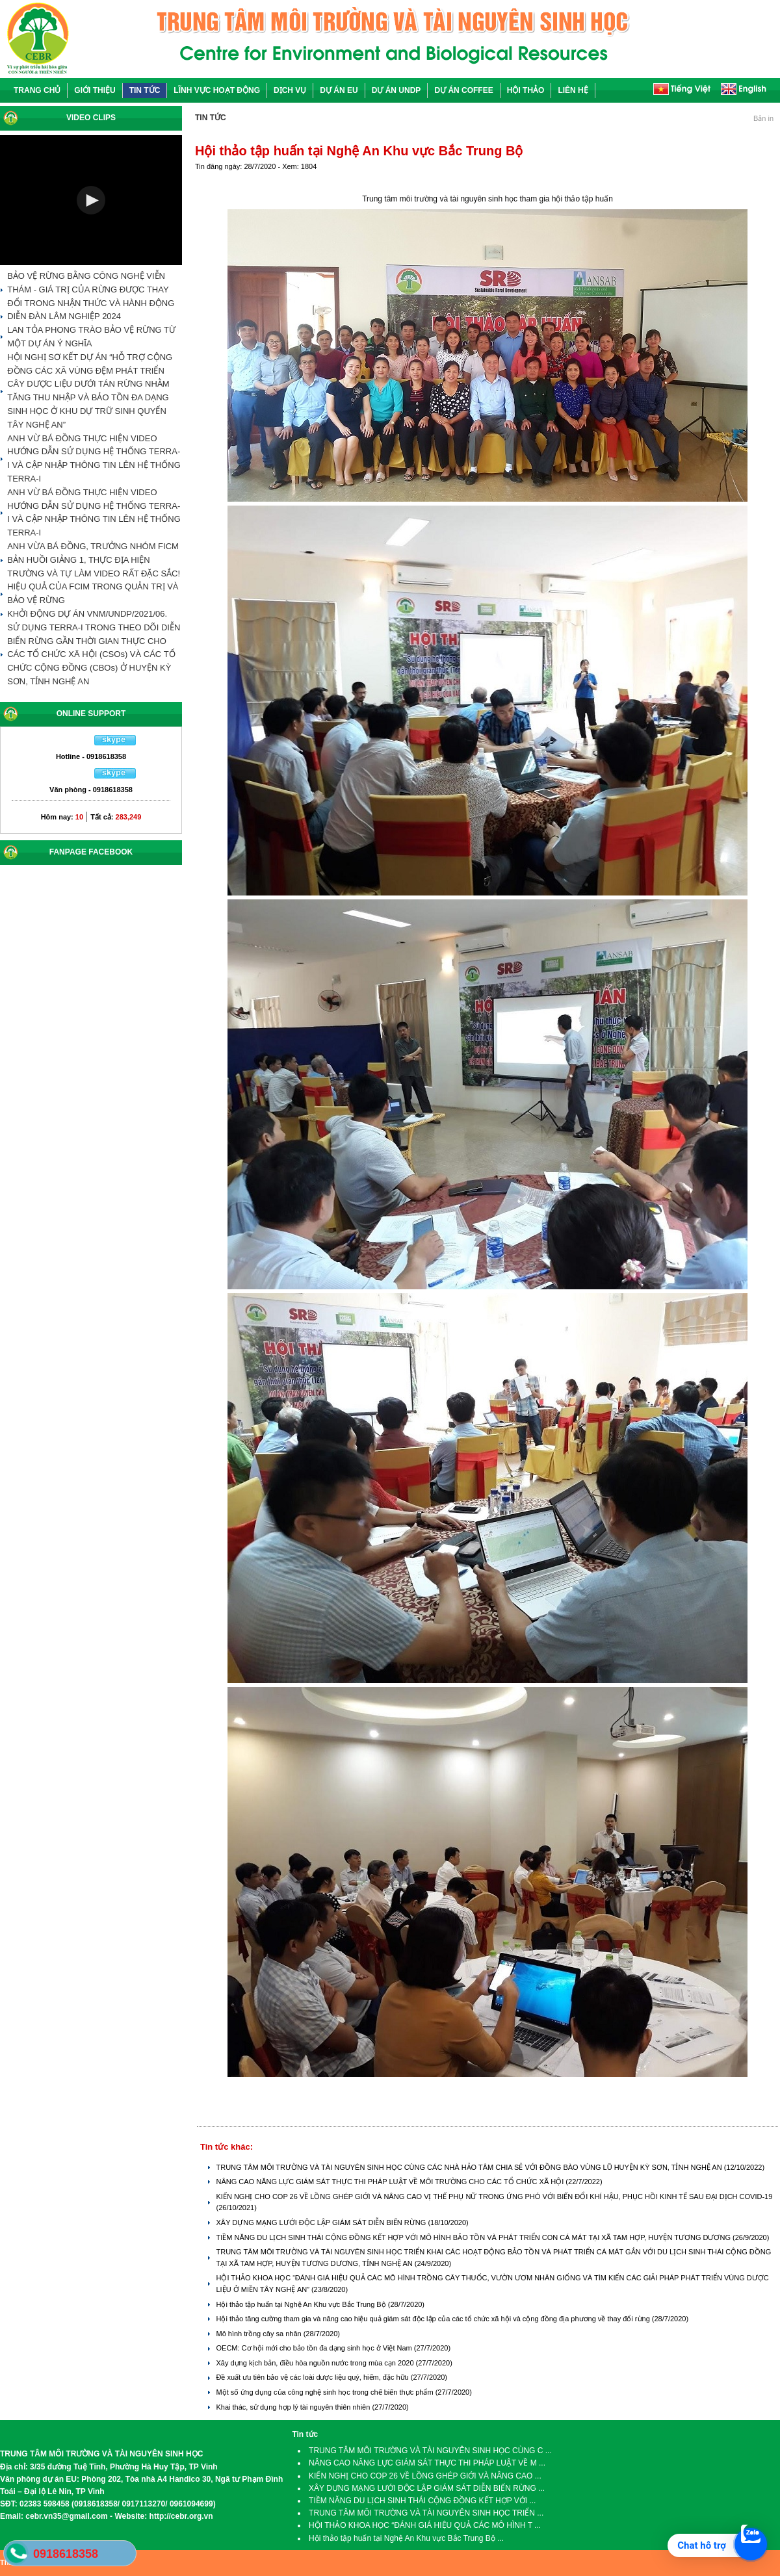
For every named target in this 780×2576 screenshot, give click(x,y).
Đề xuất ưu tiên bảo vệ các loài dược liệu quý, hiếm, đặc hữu (313, 2377)
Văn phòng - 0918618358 (91, 789)
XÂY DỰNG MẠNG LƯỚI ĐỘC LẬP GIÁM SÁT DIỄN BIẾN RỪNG (322, 2222)
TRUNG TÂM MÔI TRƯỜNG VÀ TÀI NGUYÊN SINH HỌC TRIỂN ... (426, 2513)
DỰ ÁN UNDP (396, 90)
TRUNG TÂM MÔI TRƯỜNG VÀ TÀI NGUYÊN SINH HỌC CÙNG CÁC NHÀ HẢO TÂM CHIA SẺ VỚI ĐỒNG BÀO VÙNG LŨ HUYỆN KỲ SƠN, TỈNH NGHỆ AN (469, 2167)
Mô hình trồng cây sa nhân (259, 2334)
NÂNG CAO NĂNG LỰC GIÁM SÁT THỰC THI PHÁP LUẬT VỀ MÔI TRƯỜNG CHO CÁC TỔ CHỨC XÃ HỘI (391, 2181)
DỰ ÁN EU (339, 90)
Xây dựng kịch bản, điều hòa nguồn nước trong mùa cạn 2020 (315, 2363)
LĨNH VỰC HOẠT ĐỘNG (217, 90)
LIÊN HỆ (573, 90)
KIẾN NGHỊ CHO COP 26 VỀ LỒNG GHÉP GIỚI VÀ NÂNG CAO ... (425, 2475)
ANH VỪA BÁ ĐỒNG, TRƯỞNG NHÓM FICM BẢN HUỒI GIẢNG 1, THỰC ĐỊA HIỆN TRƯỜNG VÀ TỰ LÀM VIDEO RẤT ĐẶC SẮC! (93, 559)
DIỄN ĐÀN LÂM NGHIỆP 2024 (64, 316)
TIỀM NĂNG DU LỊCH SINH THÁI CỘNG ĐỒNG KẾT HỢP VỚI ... (422, 2500)
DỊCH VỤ (290, 90)
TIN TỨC (145, 90)
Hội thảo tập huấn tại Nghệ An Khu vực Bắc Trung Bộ (301, 2304)
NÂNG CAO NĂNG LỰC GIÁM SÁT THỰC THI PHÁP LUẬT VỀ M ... (427, 2462)
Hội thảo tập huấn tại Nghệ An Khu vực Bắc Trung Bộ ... (406, 2538)
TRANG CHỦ (37, 90)
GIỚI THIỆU (94, 90)
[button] (91, 200)
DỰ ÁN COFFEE (463, 90)
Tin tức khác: (226, 2147)
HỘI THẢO (526, 90)
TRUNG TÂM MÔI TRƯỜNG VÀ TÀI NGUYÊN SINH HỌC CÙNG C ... (430, 2450)
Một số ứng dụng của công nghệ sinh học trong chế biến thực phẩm (325, 2392)
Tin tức (305, 2434)
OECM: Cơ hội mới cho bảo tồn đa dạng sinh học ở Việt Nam (314, 2348)
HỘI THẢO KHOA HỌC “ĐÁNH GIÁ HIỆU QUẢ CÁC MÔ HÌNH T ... (425, 2525)
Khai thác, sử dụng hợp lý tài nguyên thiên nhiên (294, 2407)
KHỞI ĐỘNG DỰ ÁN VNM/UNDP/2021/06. (87, 614)
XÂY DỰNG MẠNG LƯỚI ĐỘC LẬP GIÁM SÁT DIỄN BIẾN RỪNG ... (427, 2488)
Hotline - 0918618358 (91, 756)
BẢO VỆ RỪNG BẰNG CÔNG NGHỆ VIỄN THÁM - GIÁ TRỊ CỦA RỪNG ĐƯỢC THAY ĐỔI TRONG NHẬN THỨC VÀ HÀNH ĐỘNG (90, 289)
